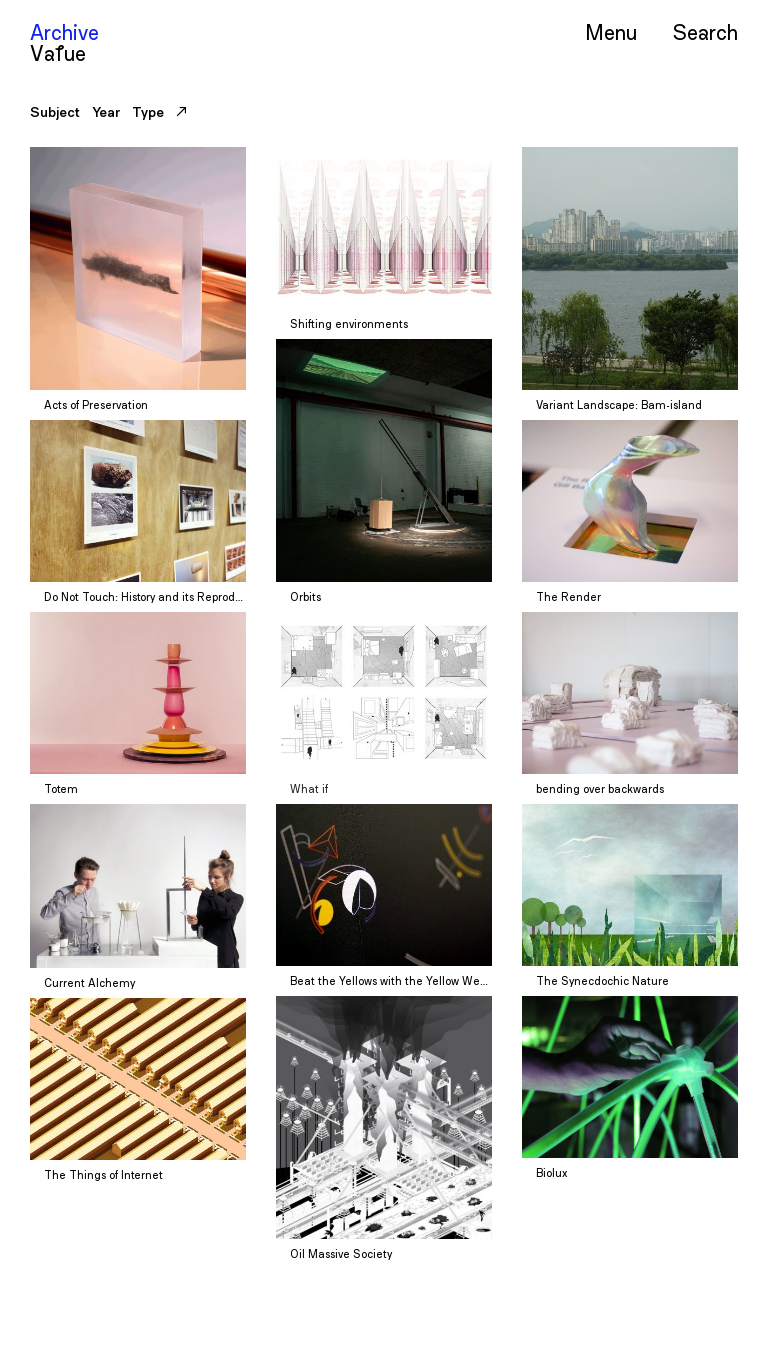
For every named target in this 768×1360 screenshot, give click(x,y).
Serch (705, 31)
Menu (611, 31)
